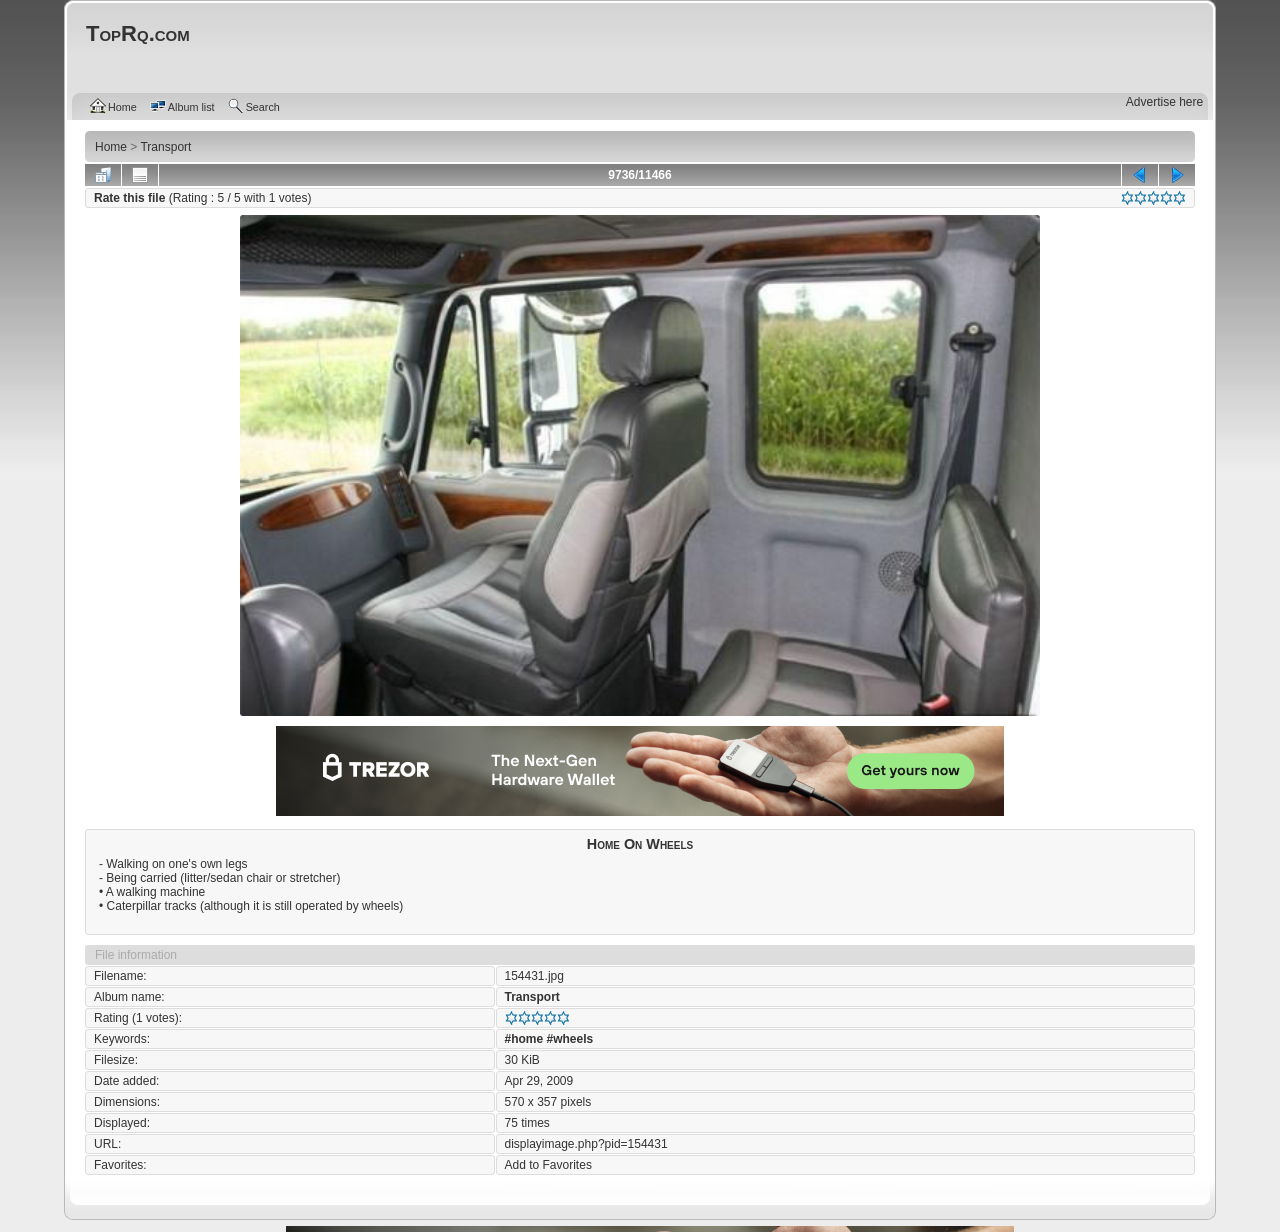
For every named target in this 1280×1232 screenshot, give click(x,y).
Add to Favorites (548, 1165)
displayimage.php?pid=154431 (586, 1144)
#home (524, 1039)
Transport (532, 997)
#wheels (570, 1039)
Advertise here (1164, 102)
